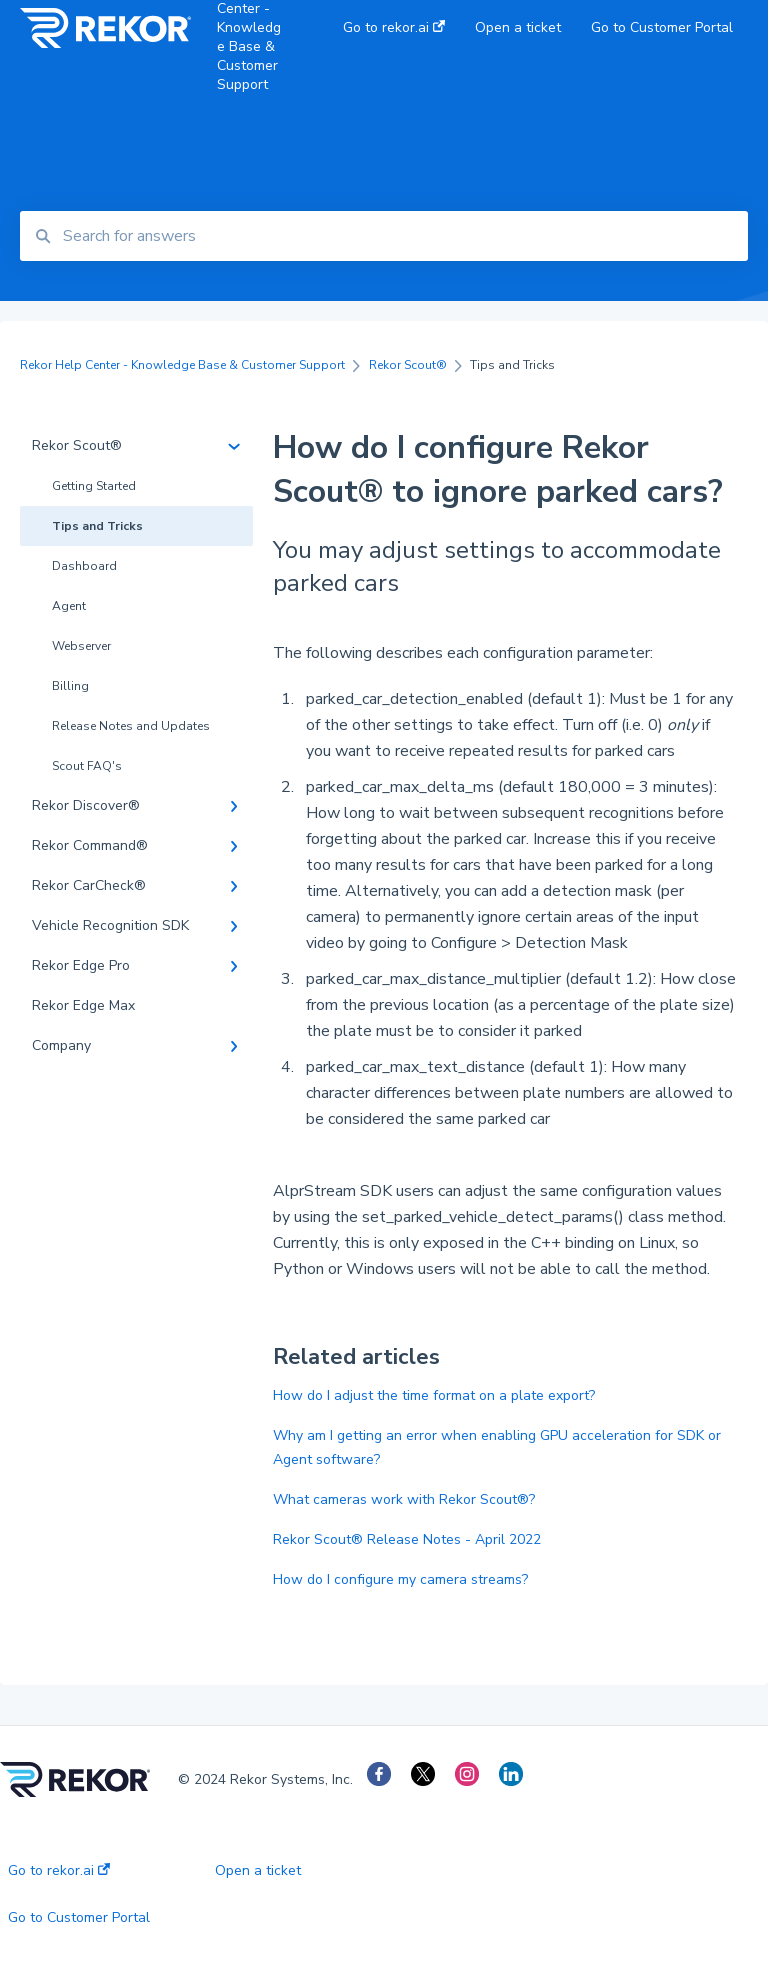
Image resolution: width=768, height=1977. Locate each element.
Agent (69, 606)
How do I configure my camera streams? (400, 1579)
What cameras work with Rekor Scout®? (404, 1499)
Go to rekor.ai (59, 1871)
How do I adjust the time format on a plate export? (434, 1395)
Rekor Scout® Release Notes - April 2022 (407, 1539)
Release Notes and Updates (131, 726)
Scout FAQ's (87, 766)
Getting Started (94, 486)
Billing (70, 686)
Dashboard (84, 566)
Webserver (81, 646)
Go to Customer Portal (79, 1918)
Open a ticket (258, 1871)
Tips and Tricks (97, 526)
